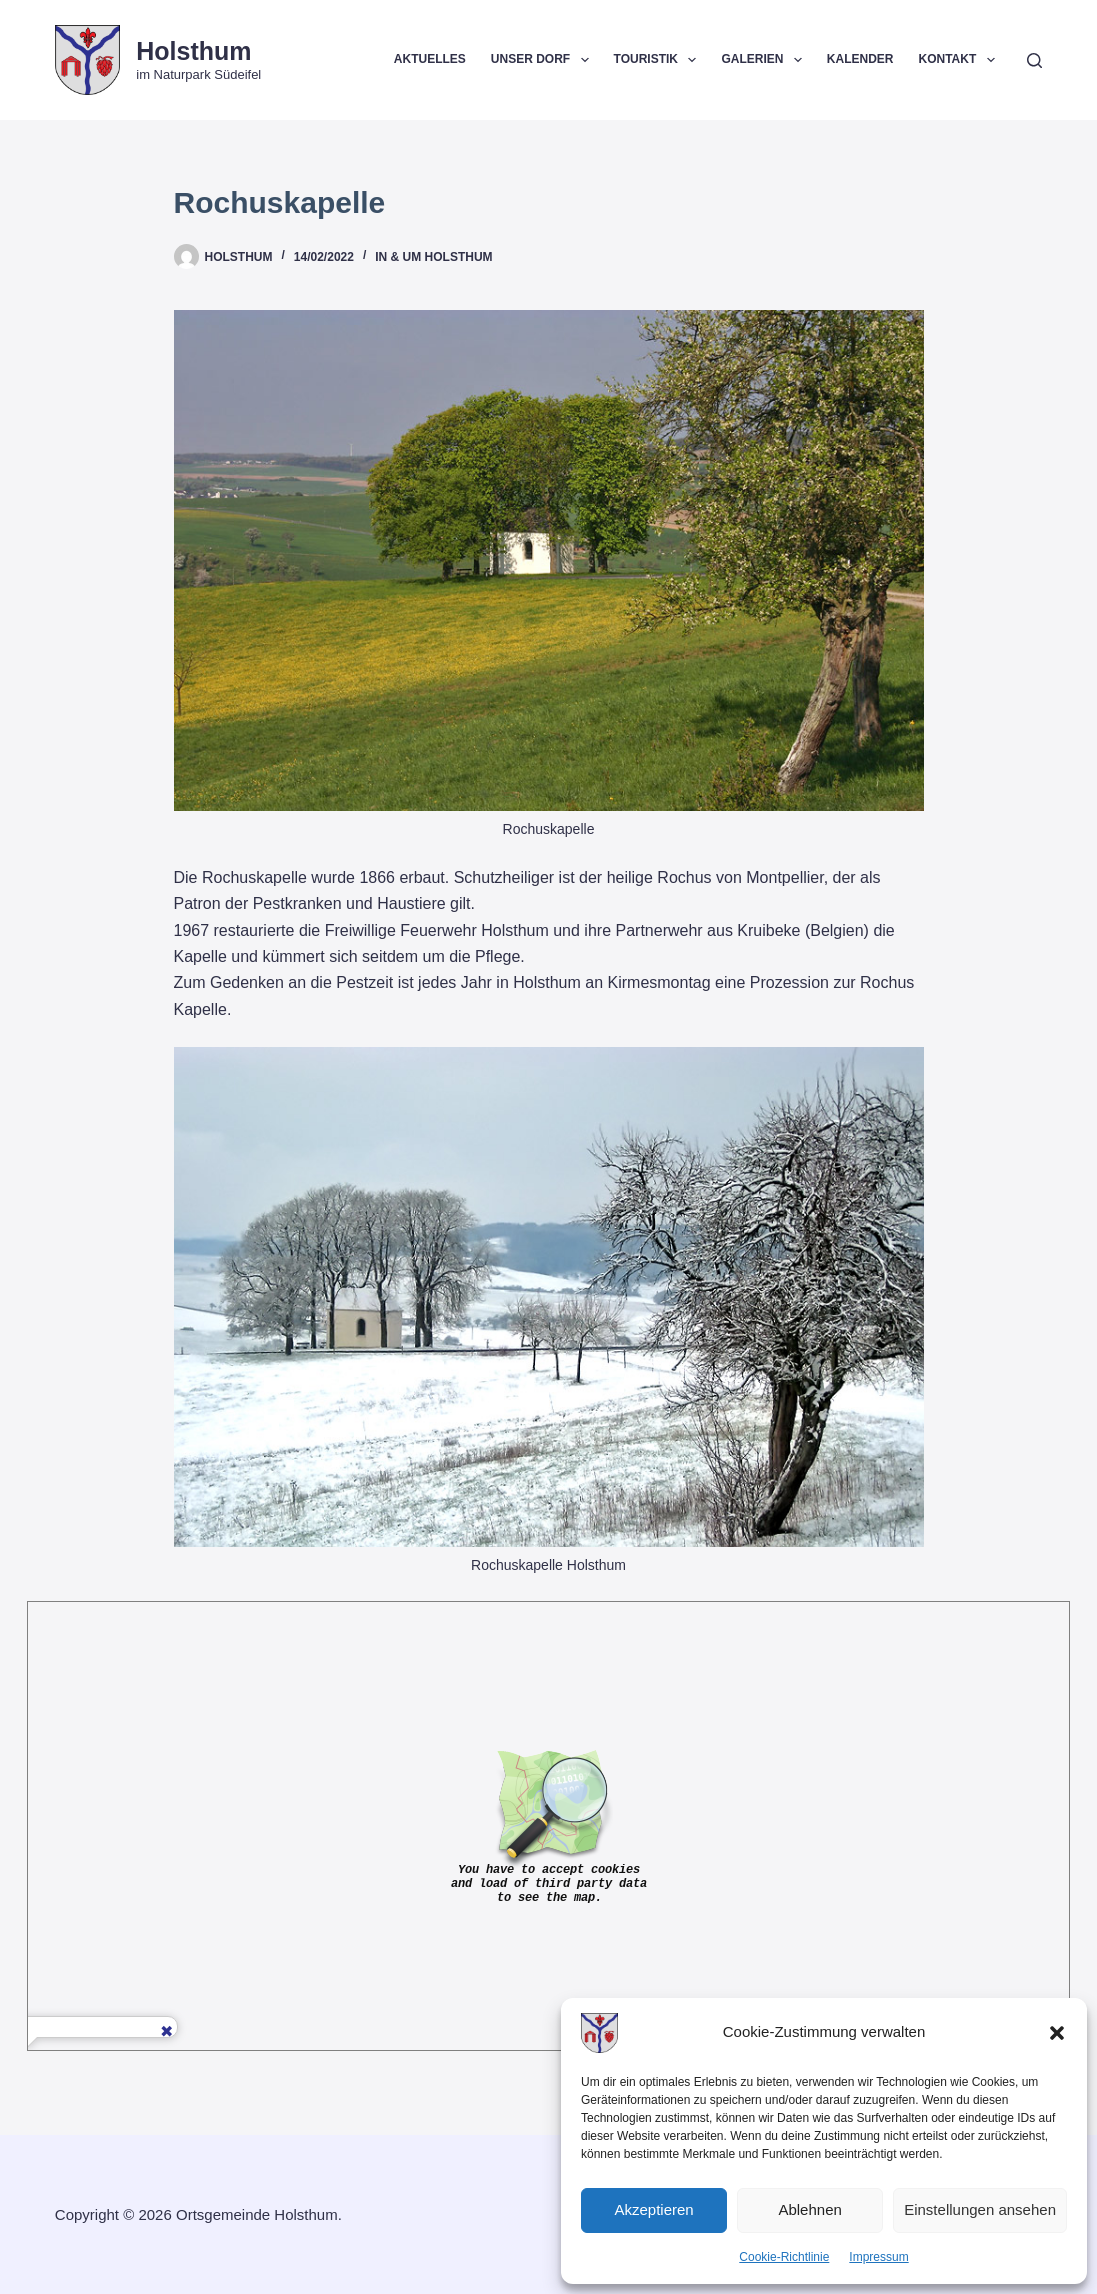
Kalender (860, 59)
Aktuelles (430, 59)
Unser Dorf (544, 60)
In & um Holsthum (433, 257)
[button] (1057, 2033)
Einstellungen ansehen (980, 2209)
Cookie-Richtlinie (784, 2257)
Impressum (878, 2257)
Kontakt (960, 60)
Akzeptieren (653, 2209)
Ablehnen (809, 2209)
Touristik (659, 60)
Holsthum (193, 51)
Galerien (765, 60)
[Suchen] (1034, 60)
